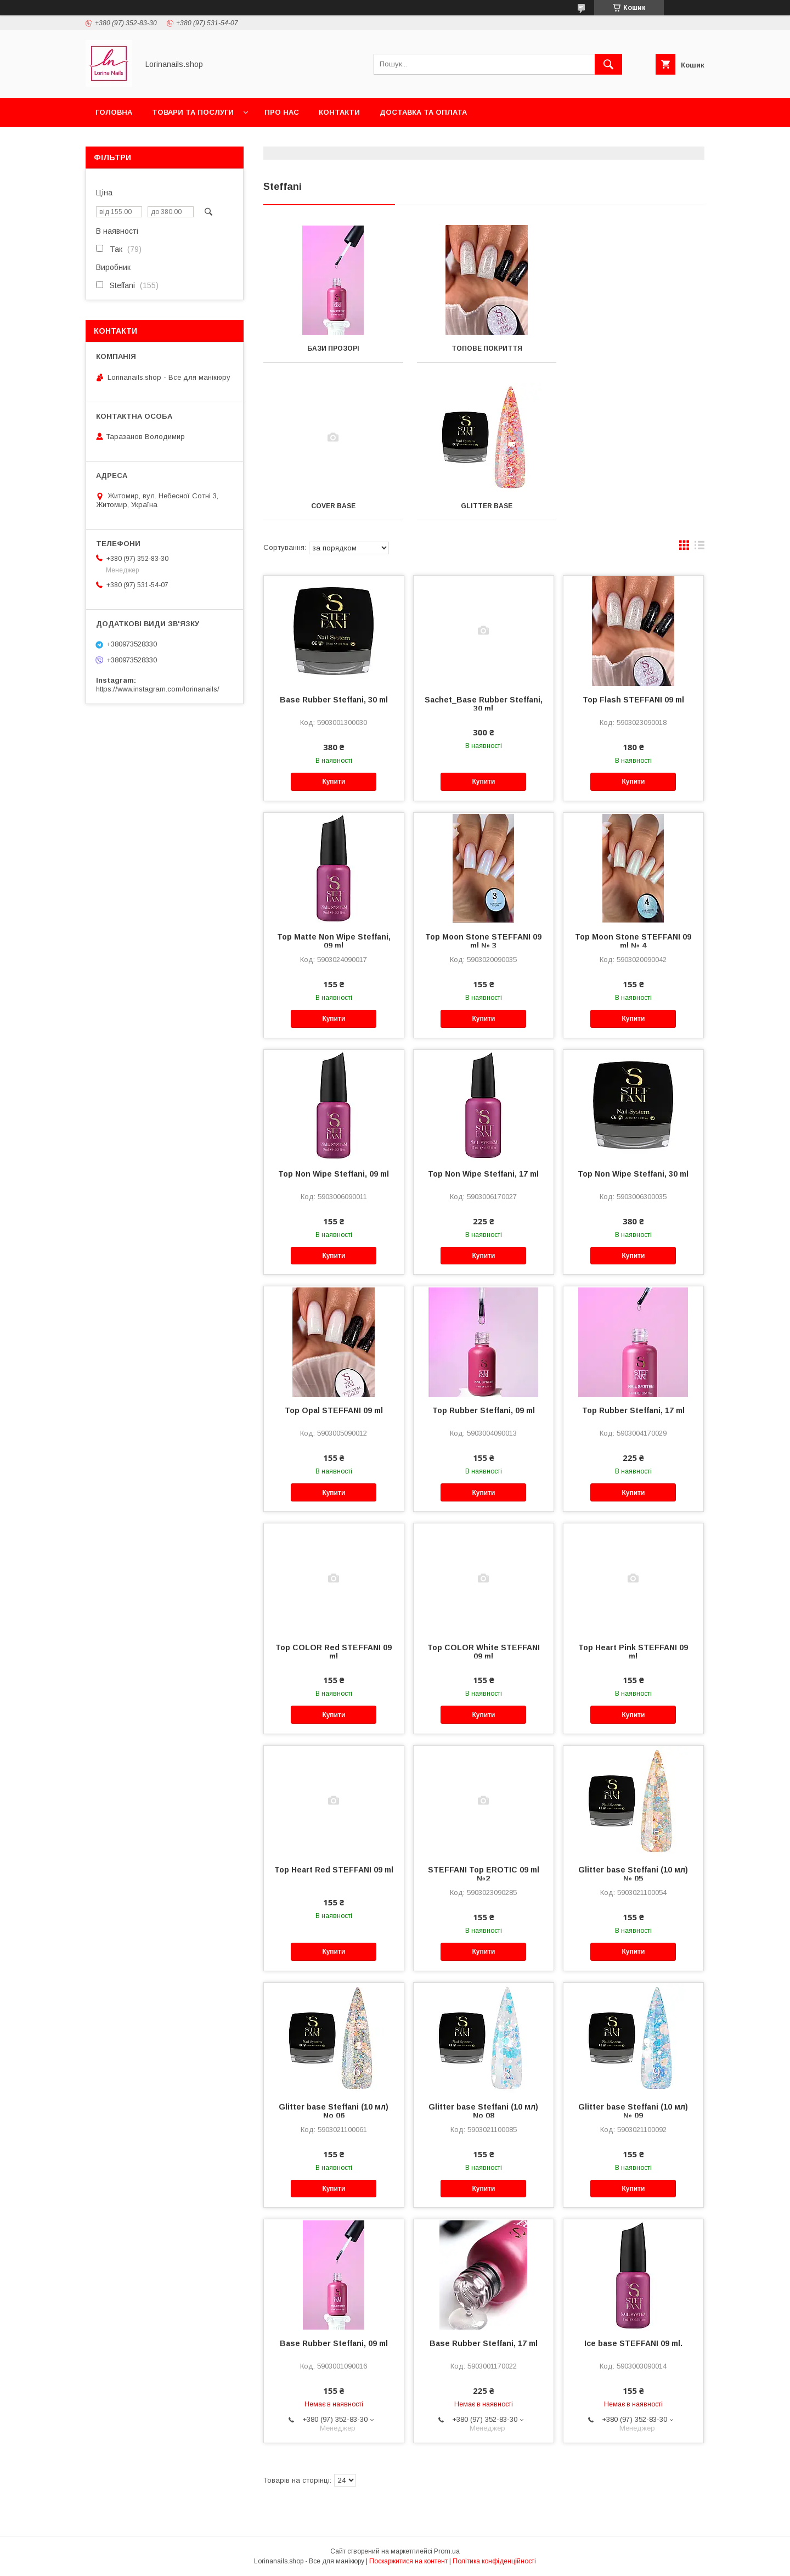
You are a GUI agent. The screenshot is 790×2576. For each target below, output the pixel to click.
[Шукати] (608, 64)
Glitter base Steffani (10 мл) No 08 (483, 2111)
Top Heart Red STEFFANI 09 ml (333, 1869)
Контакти (339, 112)
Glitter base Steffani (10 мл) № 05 (633, 1874)
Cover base (635, 348)
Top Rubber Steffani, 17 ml (633, 1410)
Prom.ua (447, 2551)
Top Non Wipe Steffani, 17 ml (483, 1173)
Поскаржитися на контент (408, 2561)
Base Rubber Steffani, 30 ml (334, 699)
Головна (113, 112)
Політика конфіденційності (494, 2561)
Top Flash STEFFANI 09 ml (633, 699)
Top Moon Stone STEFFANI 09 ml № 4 (633, 941)
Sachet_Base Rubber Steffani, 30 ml (484, 704)
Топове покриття (483, 348)
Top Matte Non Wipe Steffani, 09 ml (334, 941)
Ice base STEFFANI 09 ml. (633, 2343)
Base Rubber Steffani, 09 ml (334, 2343)
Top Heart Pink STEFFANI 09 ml (633, 1652)
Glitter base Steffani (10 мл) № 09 (633, 2111)
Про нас (281, 112)
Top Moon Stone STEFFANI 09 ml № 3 (483, 941)
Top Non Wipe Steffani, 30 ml (633, 1173)
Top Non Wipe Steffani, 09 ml (333, 1173)
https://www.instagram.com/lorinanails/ (157, 689)
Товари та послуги (193, 112)
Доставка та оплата (423, 112)
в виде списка (699, 547)
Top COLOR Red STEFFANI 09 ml (333, 1652)
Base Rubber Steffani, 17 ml (484, 2343)
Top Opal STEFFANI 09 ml (334, 1410)
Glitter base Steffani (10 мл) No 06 (333, 2111)
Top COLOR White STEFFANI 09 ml (483, 1652)
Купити (333, 781)
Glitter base (332, 506)
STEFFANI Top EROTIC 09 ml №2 (483, 1874)
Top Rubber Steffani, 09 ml (483, 1410)
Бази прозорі (332, 348)
